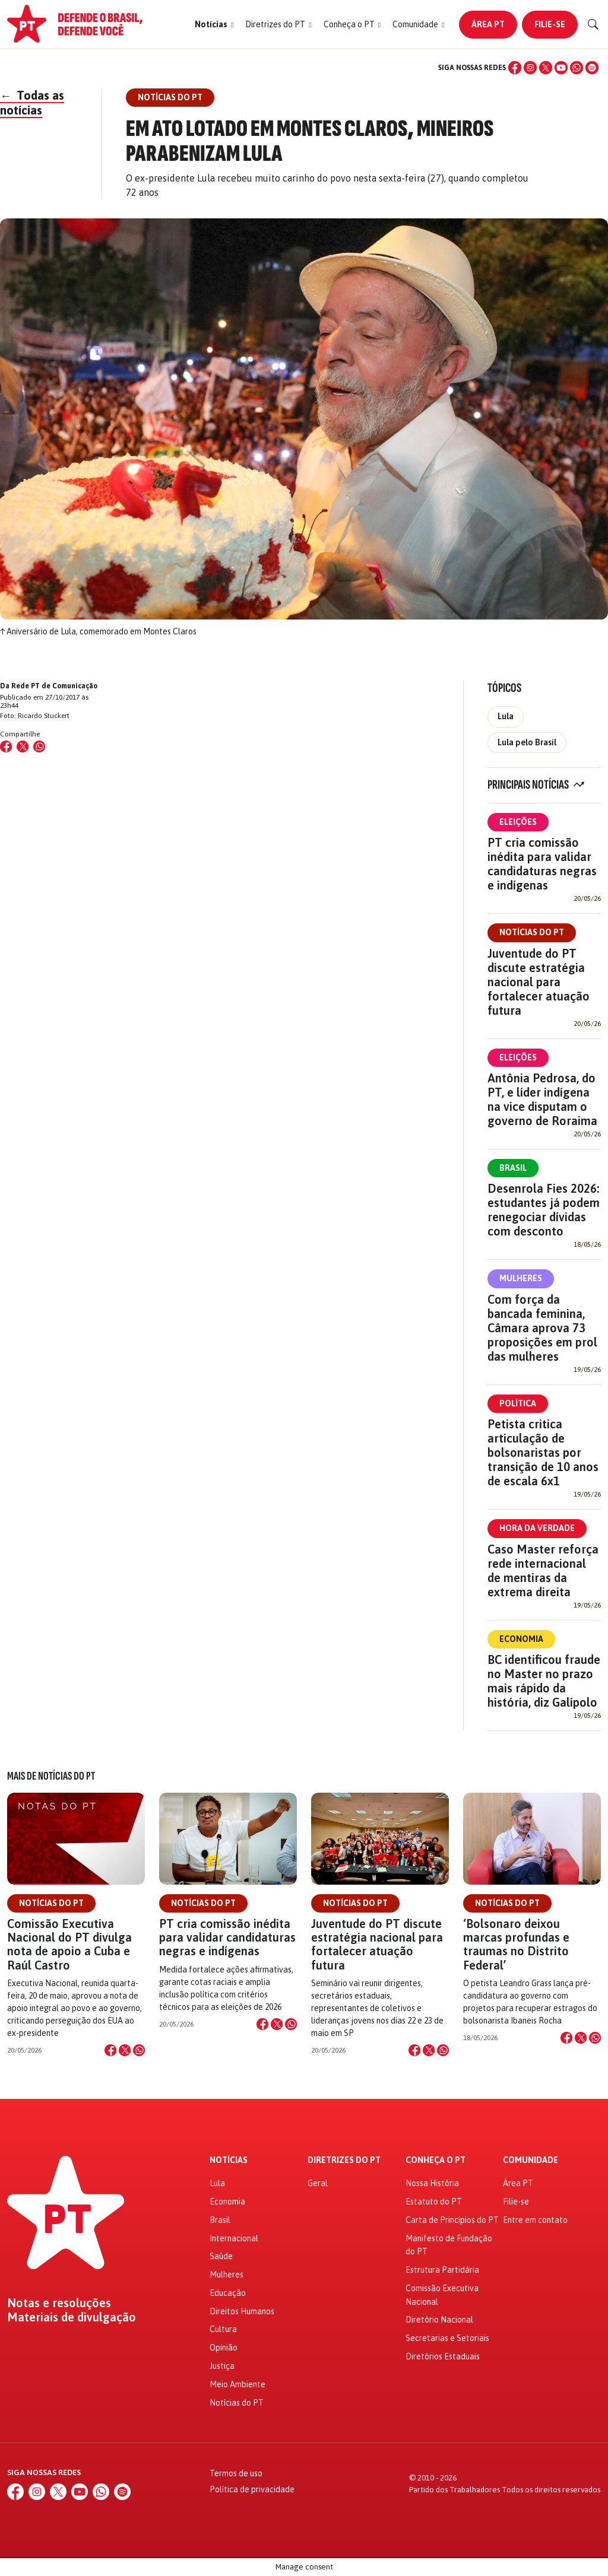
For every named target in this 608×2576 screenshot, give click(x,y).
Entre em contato (535, 2220)
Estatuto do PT (434, 2201)
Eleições (518, 822)
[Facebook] (514, 67)
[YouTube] (561, 67)
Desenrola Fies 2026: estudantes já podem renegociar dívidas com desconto (543, 1209)
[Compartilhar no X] (125, 2050)
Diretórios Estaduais (443, 2356)
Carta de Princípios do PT (452, 2220)
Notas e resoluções (59, 2303)
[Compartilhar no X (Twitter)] (22, 746)
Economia (521, 1639)
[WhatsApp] (576, 67)
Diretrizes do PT (344, 2160)
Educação (228, 2293)
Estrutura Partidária (442, 2270)
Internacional (234, 2238)
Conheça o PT (436, 2160)
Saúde (221, 2256)
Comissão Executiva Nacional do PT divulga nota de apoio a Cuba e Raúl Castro (69, 1944)
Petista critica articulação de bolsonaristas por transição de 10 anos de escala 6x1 (542, 1452)
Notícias (229, 2160)
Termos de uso (236, 2473)
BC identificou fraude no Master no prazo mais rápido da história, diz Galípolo (543, 1681)
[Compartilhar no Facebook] (6, 746)
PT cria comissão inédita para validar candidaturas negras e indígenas (542, 864)
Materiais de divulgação (71, 2317)
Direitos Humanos (242, 2311)
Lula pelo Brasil (527, 742)
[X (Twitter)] (545, 67)
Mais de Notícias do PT (51, 1776)
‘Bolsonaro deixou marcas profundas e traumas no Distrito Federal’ (516, 1944)
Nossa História (432, 2183)
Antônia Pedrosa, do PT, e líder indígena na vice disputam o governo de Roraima (542, 1099)
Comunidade (530, 2160)
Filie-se (549, 24)
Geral (318, 2183)
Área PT (488, 24)
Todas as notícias (32, 102)
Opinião (224, 2347)
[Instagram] (530, 67)
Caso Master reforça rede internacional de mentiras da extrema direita (542, 1570)
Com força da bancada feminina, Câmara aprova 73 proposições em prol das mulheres (542, 1327)
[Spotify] (591, 67)
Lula (506, 716)
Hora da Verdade (537, 1528)
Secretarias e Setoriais (447, 2338)
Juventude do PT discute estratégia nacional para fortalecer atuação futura (538, 981)
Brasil (513, 1168)
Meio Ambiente (237, 2384)
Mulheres (520, 1278)
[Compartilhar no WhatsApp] (39, 746)
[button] (214, 25)
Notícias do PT (531, 932)
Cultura (223, 2329)
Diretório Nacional (439, 2319)
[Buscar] (593, 24)
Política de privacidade (252, 2489)
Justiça (222, 2366)
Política (517, 1403)
